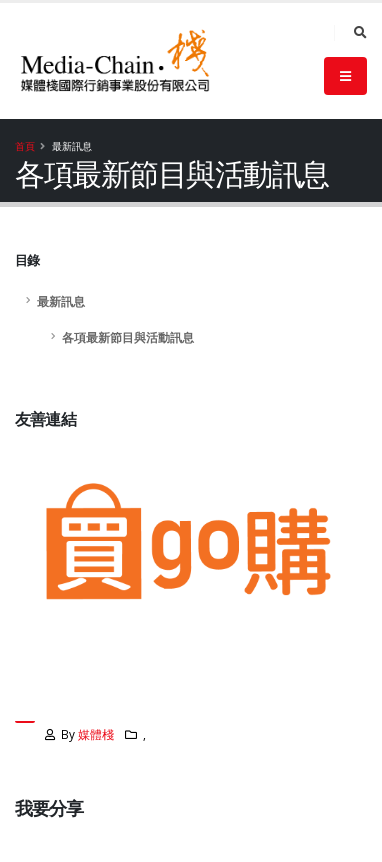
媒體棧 (96, 734)
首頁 (25, 146)
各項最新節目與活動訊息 (128, 337)
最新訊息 (61, 301)
